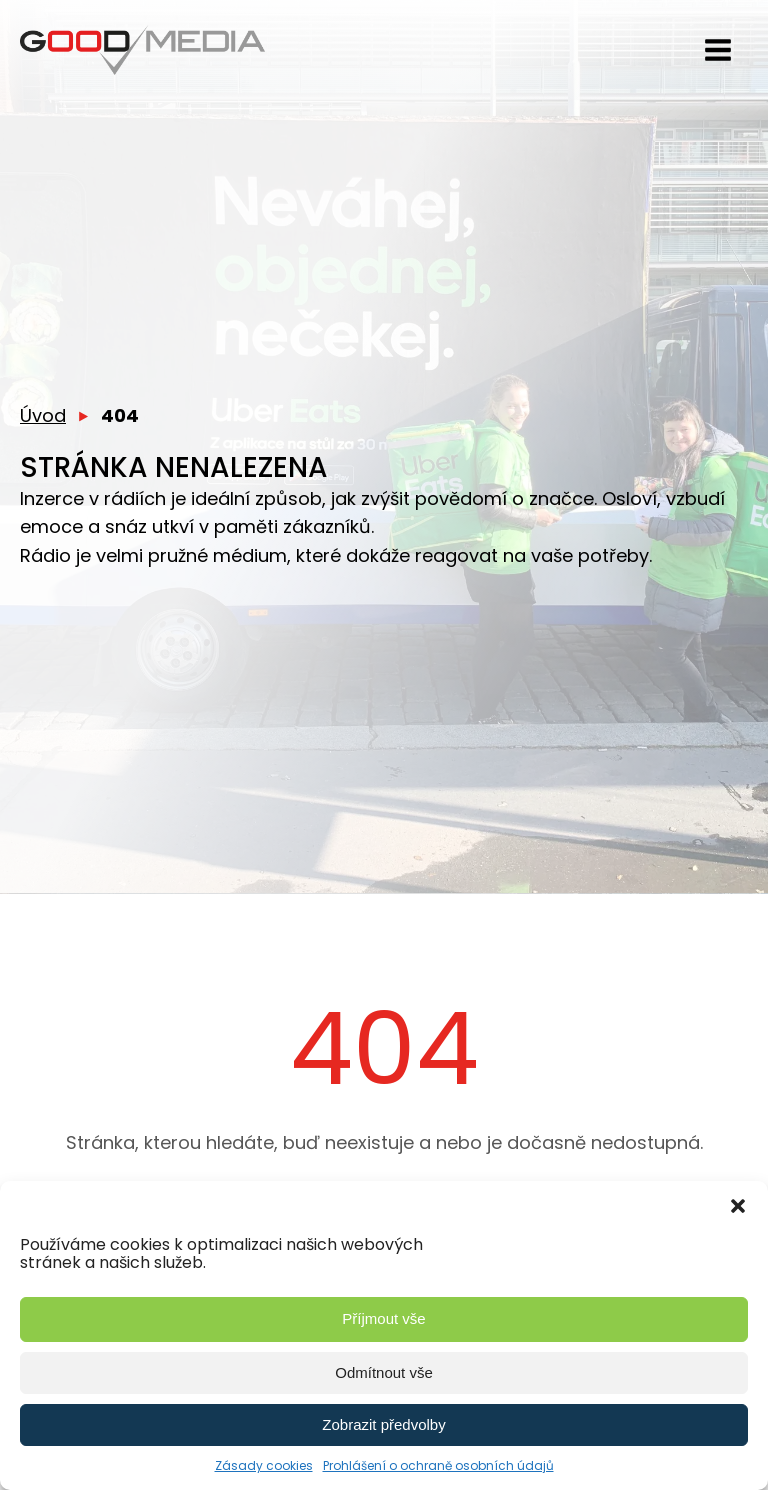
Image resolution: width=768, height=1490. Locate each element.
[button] (738, 1206)
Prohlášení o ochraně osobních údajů (438, 1465)
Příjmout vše (383, 1318)
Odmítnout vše (384, 1372)
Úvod (43, 415)
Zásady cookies (264, 1465)
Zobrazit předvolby (383, 1424)
